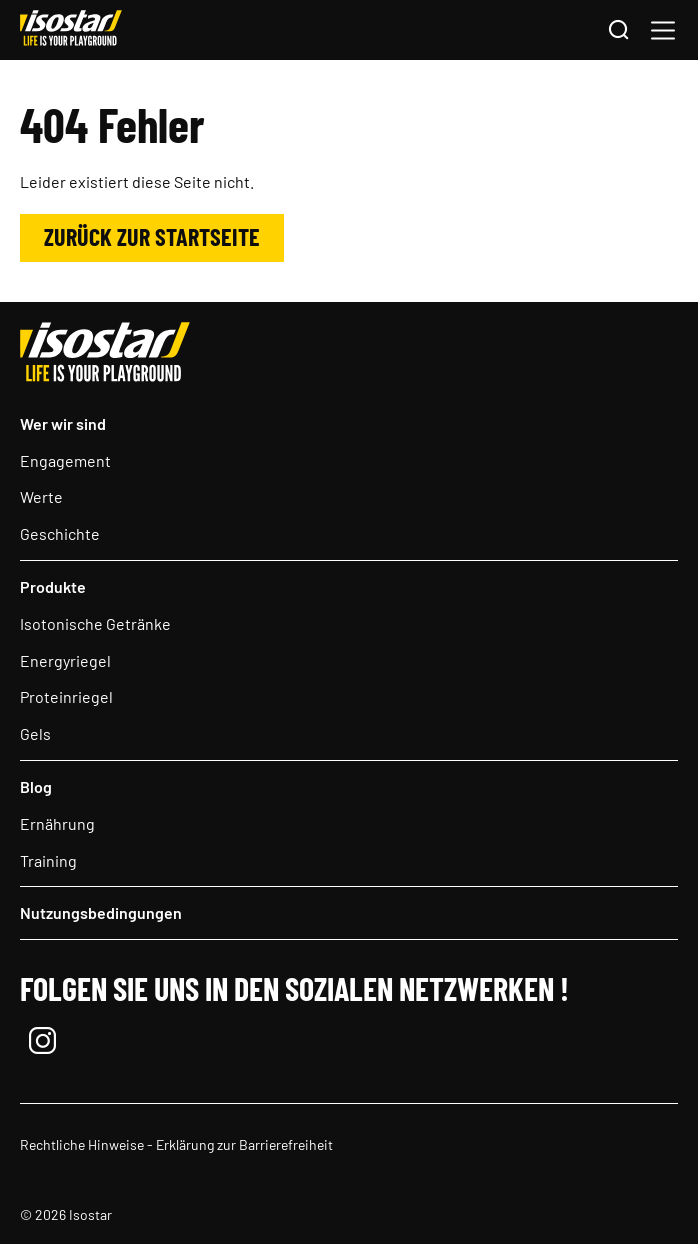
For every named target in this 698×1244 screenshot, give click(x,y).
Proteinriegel (66, 696)
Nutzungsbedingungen (101, 912)
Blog (36, 786)
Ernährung (57, 823)
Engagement (65, 460)
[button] (663, 30)
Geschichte (60, 533)
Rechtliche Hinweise (82, 1144)
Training (48, 860)
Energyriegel (65, 660)
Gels (35, 733)
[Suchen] (618, 31)
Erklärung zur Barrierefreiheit (244, 1144)
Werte (41, 496)
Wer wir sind (63, 423)
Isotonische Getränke (95, 623)
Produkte (53, 586)
